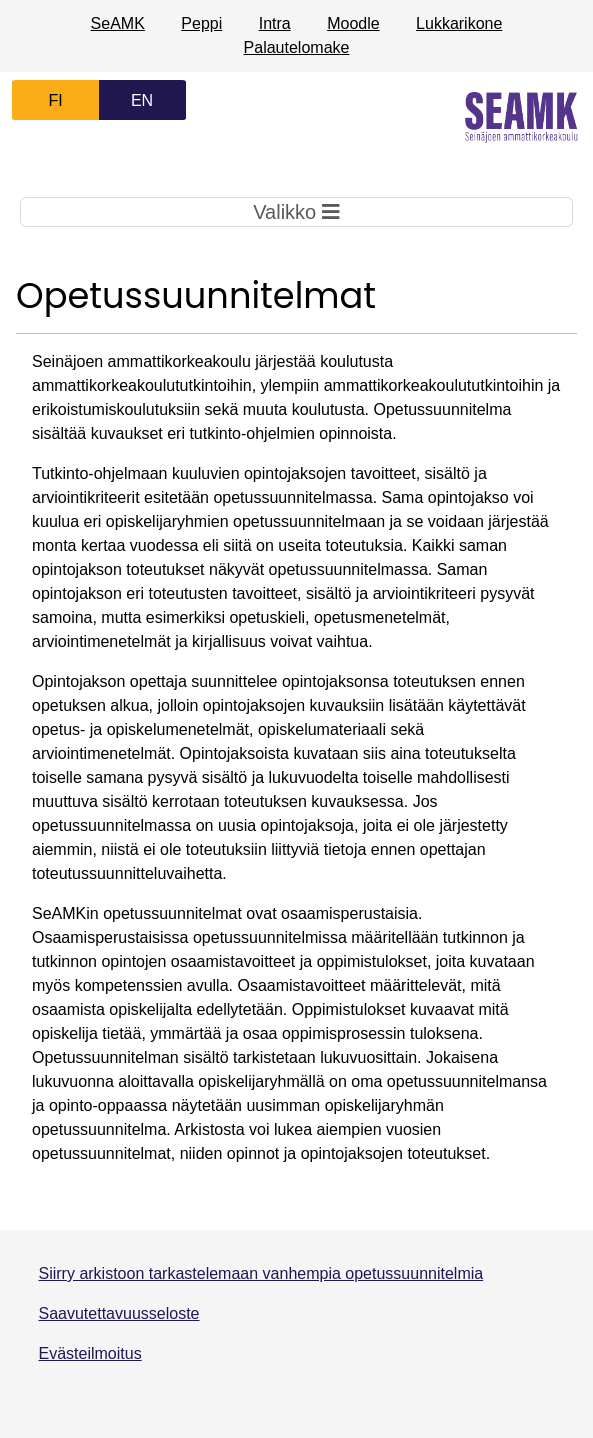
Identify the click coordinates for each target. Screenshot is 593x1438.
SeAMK (118, 23)
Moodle (353, 23)
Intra (275, 23)
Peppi (201, 23)
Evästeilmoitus (90, 1353)
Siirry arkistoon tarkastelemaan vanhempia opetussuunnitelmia (261, 1273)
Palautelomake (297, 47)
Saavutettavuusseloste (119, 1313)
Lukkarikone (459, 23)
